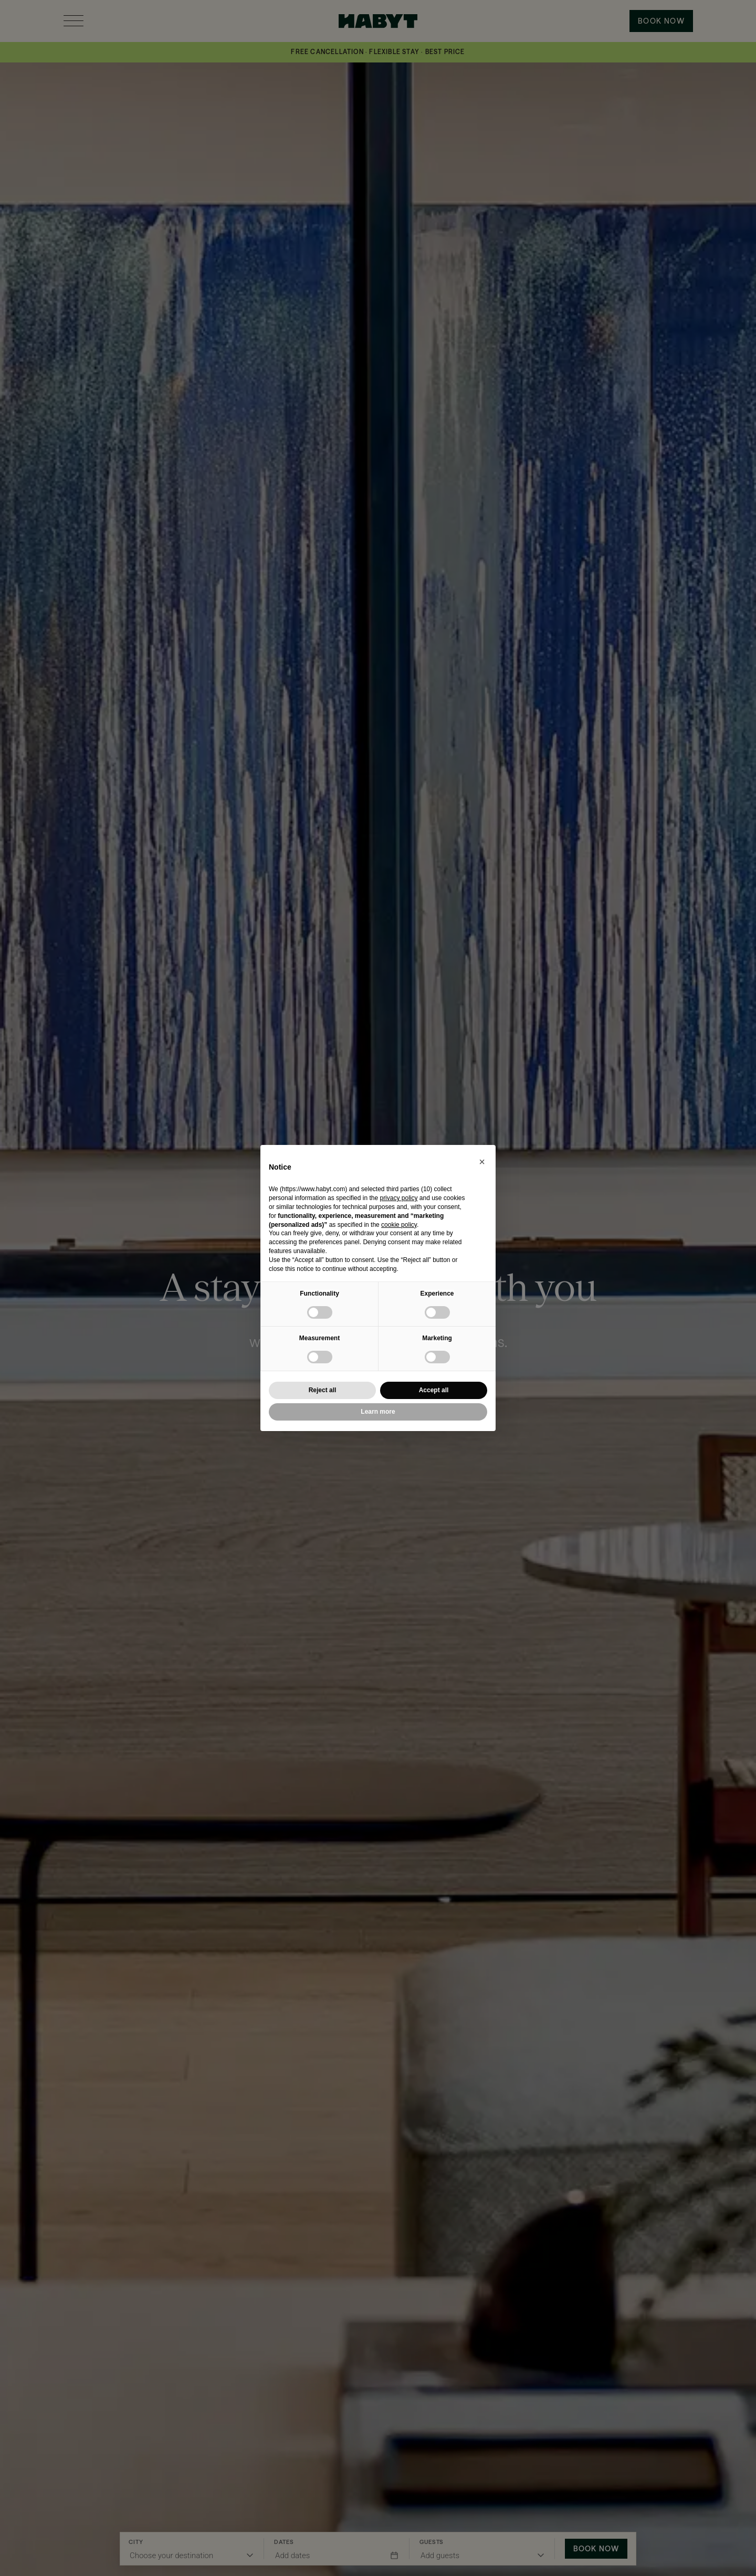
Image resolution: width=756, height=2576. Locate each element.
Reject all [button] (323, 1390)
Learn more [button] (378, 1411)
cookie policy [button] (399, 1224)
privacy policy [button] (398, 1198)
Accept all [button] (434, 1390)
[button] (482, 1161)
